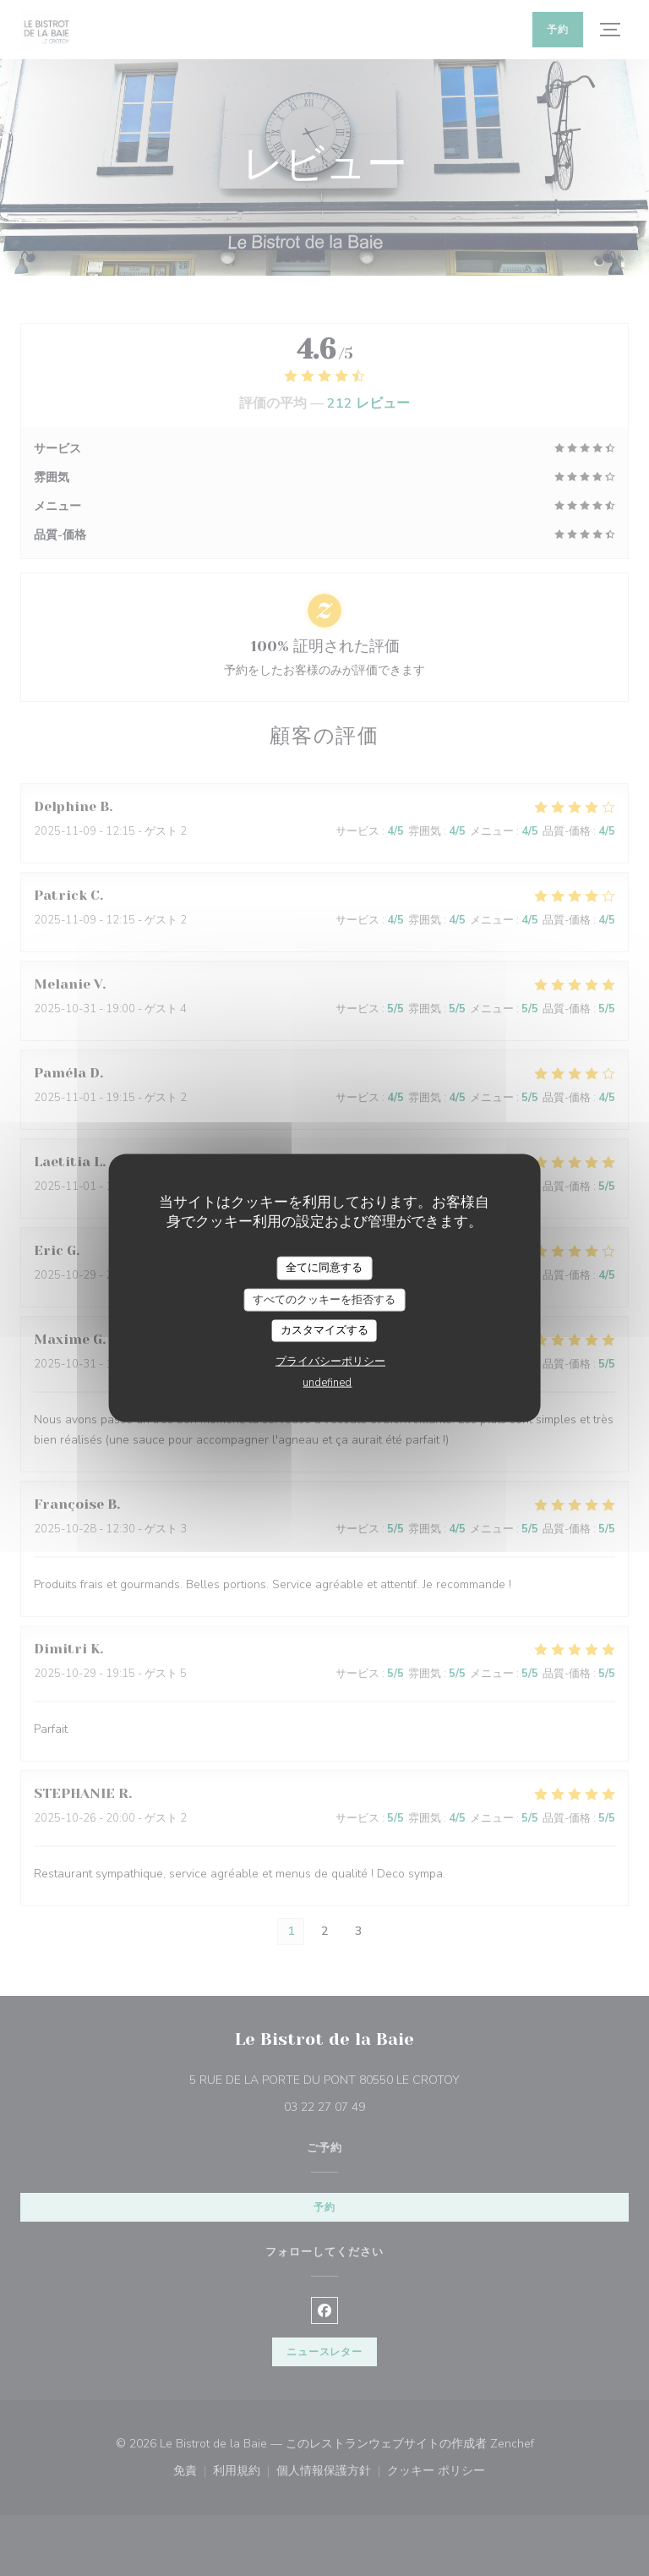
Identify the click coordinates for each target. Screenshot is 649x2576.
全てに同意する (324, 1267)
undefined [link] (327, 1381)
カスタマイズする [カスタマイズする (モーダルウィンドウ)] (324, 1330)
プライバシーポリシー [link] (330, 1360)
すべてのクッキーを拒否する (324, 1299)
